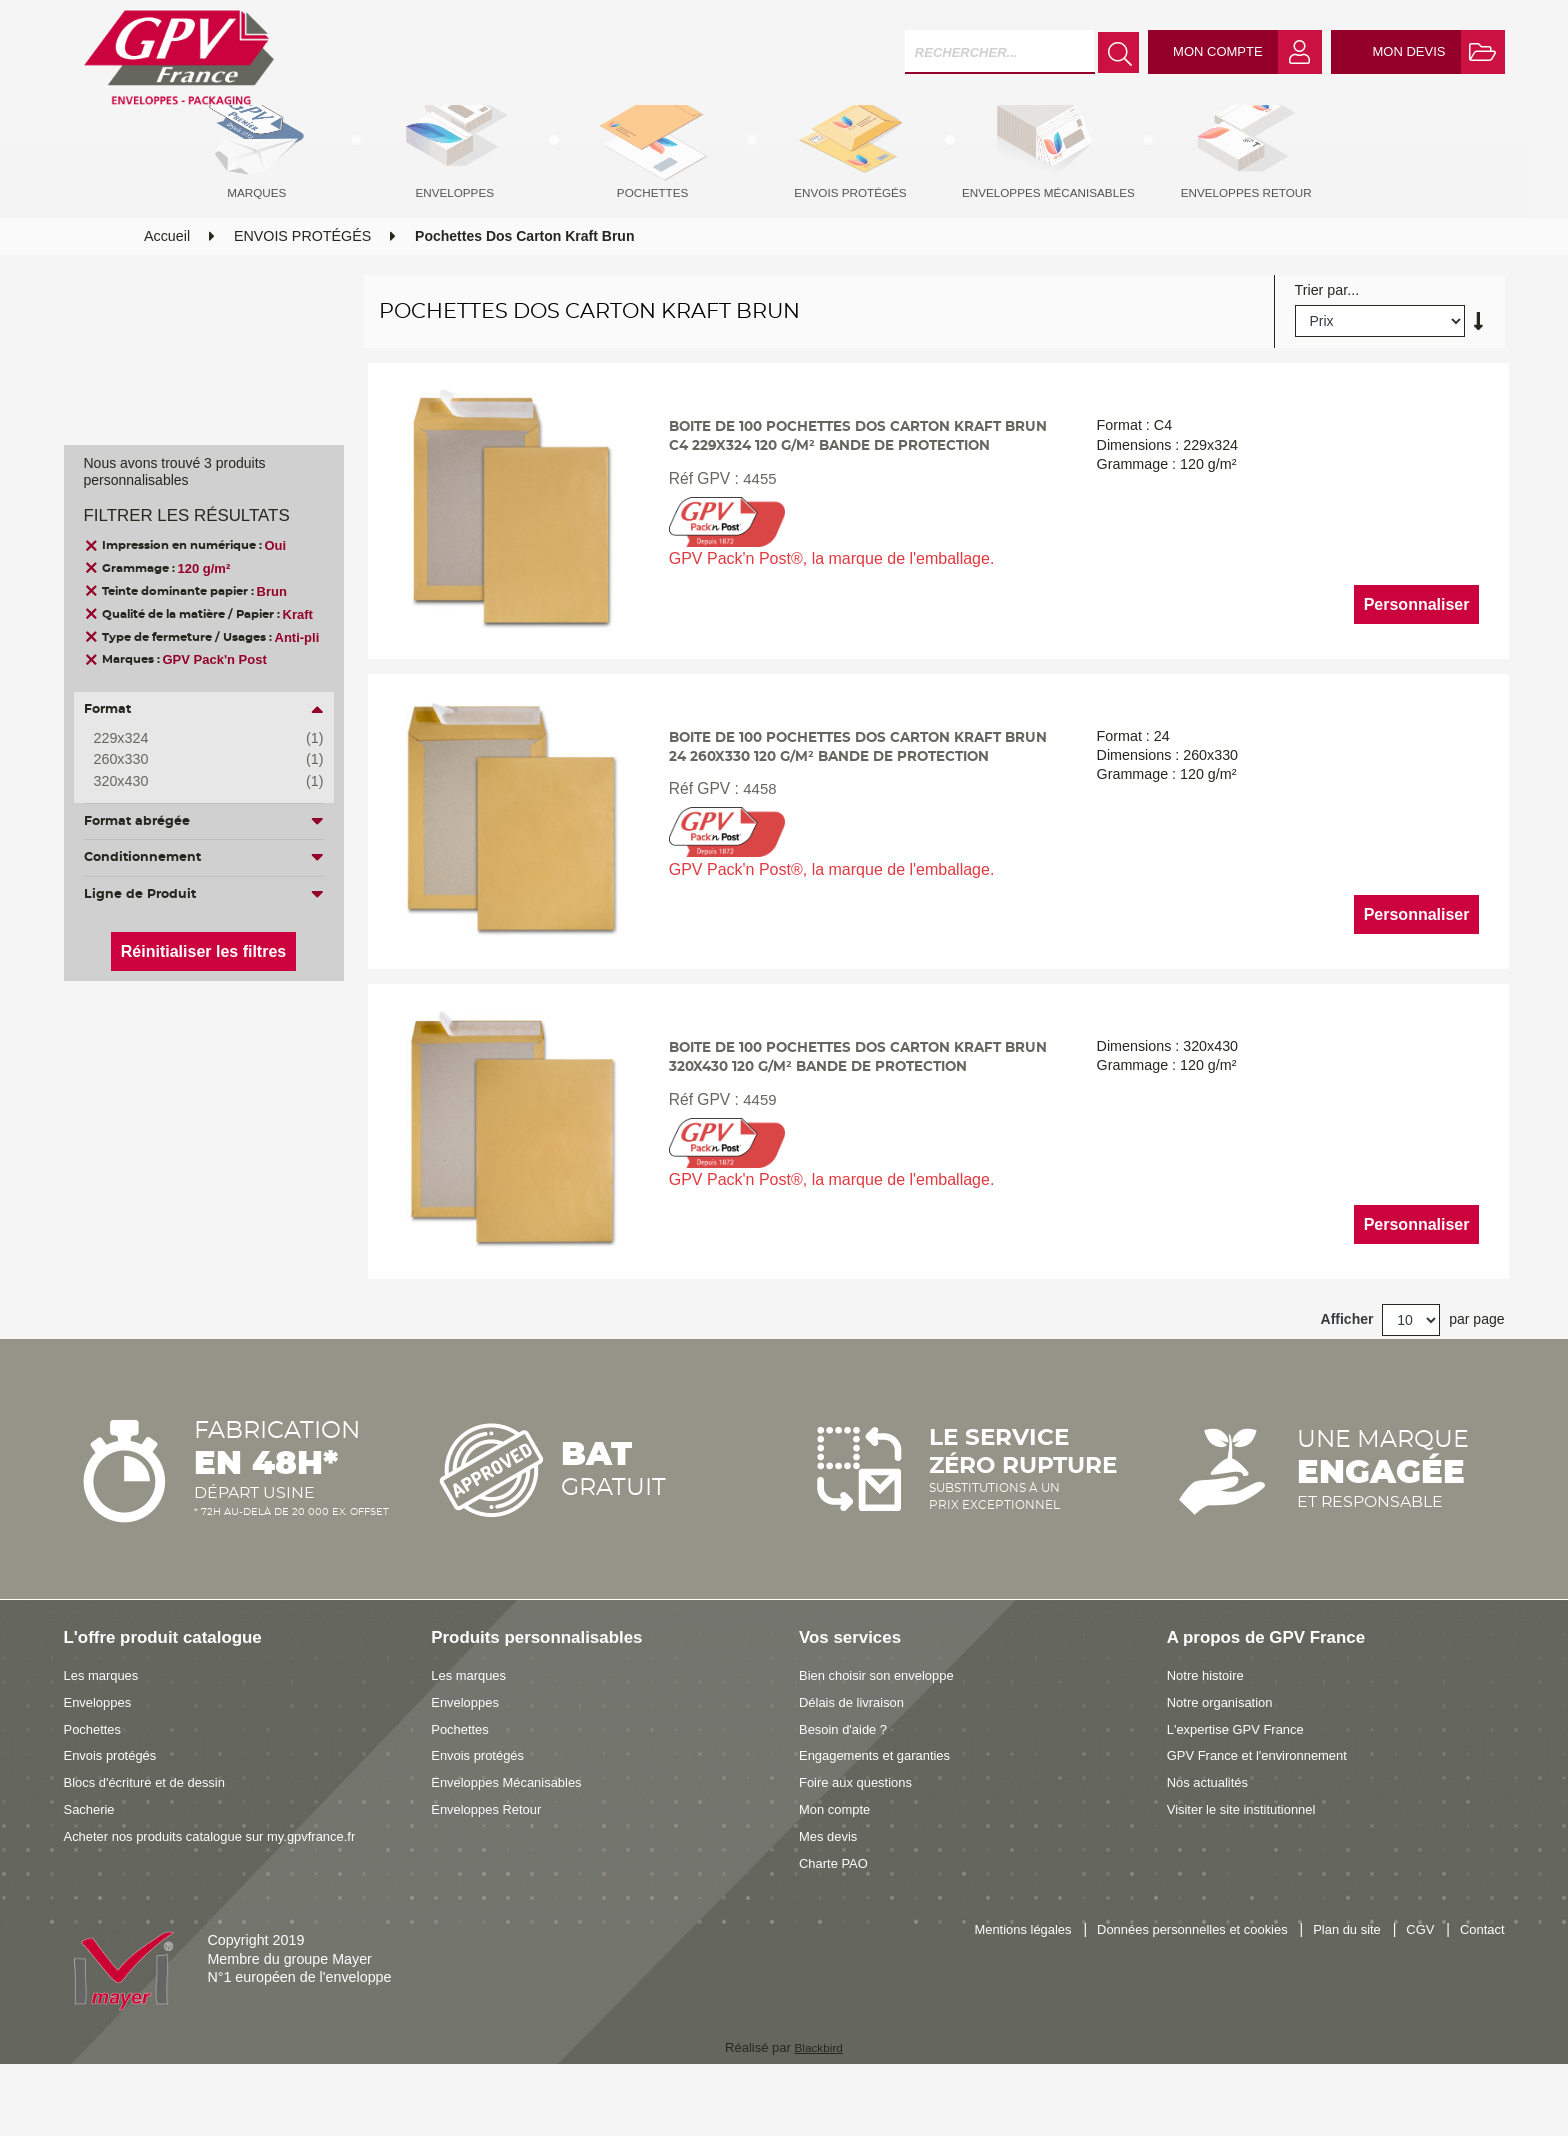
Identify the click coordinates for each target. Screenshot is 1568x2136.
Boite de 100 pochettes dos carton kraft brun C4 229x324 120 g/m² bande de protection (851, 490)
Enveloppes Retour (492, 1860)
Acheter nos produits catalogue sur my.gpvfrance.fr (225, 1887)
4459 (755, 1154)
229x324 (194, 739)
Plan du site (1335, 1983)
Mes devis (831, 1887)
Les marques (105, 1727)
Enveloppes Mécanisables (514, 1834)
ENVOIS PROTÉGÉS (302, 273)
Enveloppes (101, 1753)
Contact (1479, 1983)
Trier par (1321, 327)
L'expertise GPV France (1242, 1780)
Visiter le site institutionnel (1249, 1860)
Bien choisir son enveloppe (884, 1727)
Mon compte (838, 1860)
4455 (755, 544)
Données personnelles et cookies (1167, 1983)
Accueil (167, 273)
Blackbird (818, 2099)
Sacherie (92, 1860)
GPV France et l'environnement (1266, 1807)
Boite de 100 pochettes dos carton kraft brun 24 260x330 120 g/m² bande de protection (851, 805)
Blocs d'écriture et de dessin (153, 1834)
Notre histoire (1209, 1727)
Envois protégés (115, 1807)
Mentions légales (982, 1983)
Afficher (1347, 1370)
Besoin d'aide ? (847, 1780)
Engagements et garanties (882, 1807)
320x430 (194, 782)
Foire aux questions (861, 1834)
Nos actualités (1212, 1834)
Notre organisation (1225, 1753)
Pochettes (96, 1780)
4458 (755, 860)
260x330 (194, 760)
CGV (1414, 1983)
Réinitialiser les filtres (203, 951)
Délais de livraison (857, 1753)
